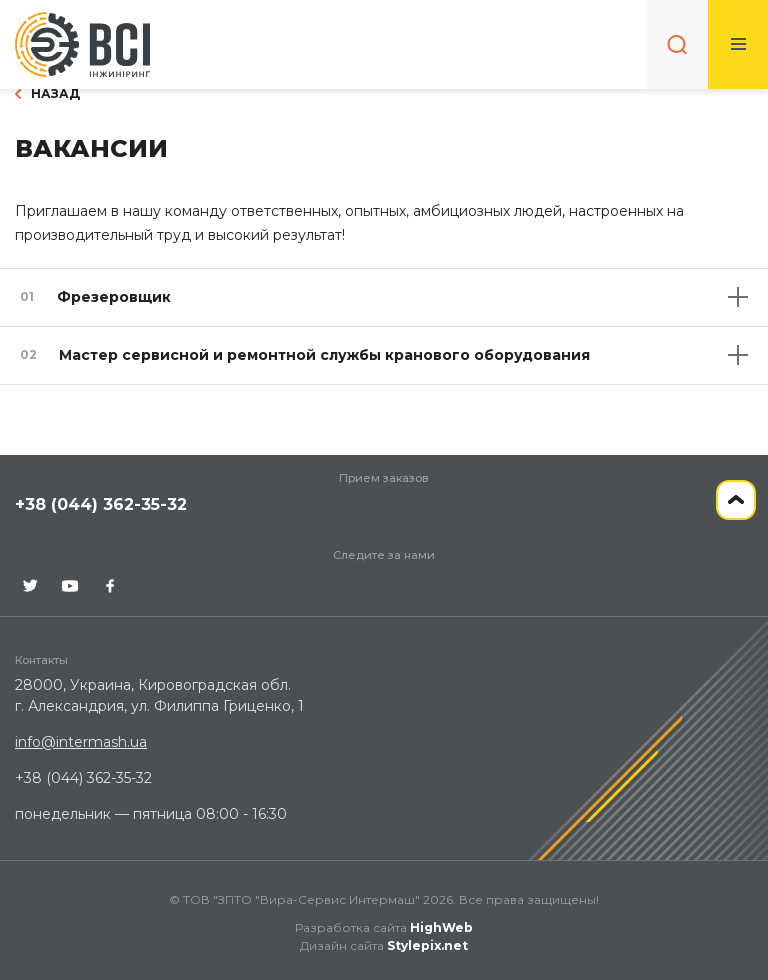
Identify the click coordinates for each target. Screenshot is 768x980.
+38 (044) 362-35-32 (101, 504)
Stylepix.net (427, 945)
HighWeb (441, 927)
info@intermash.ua (81, 742)
